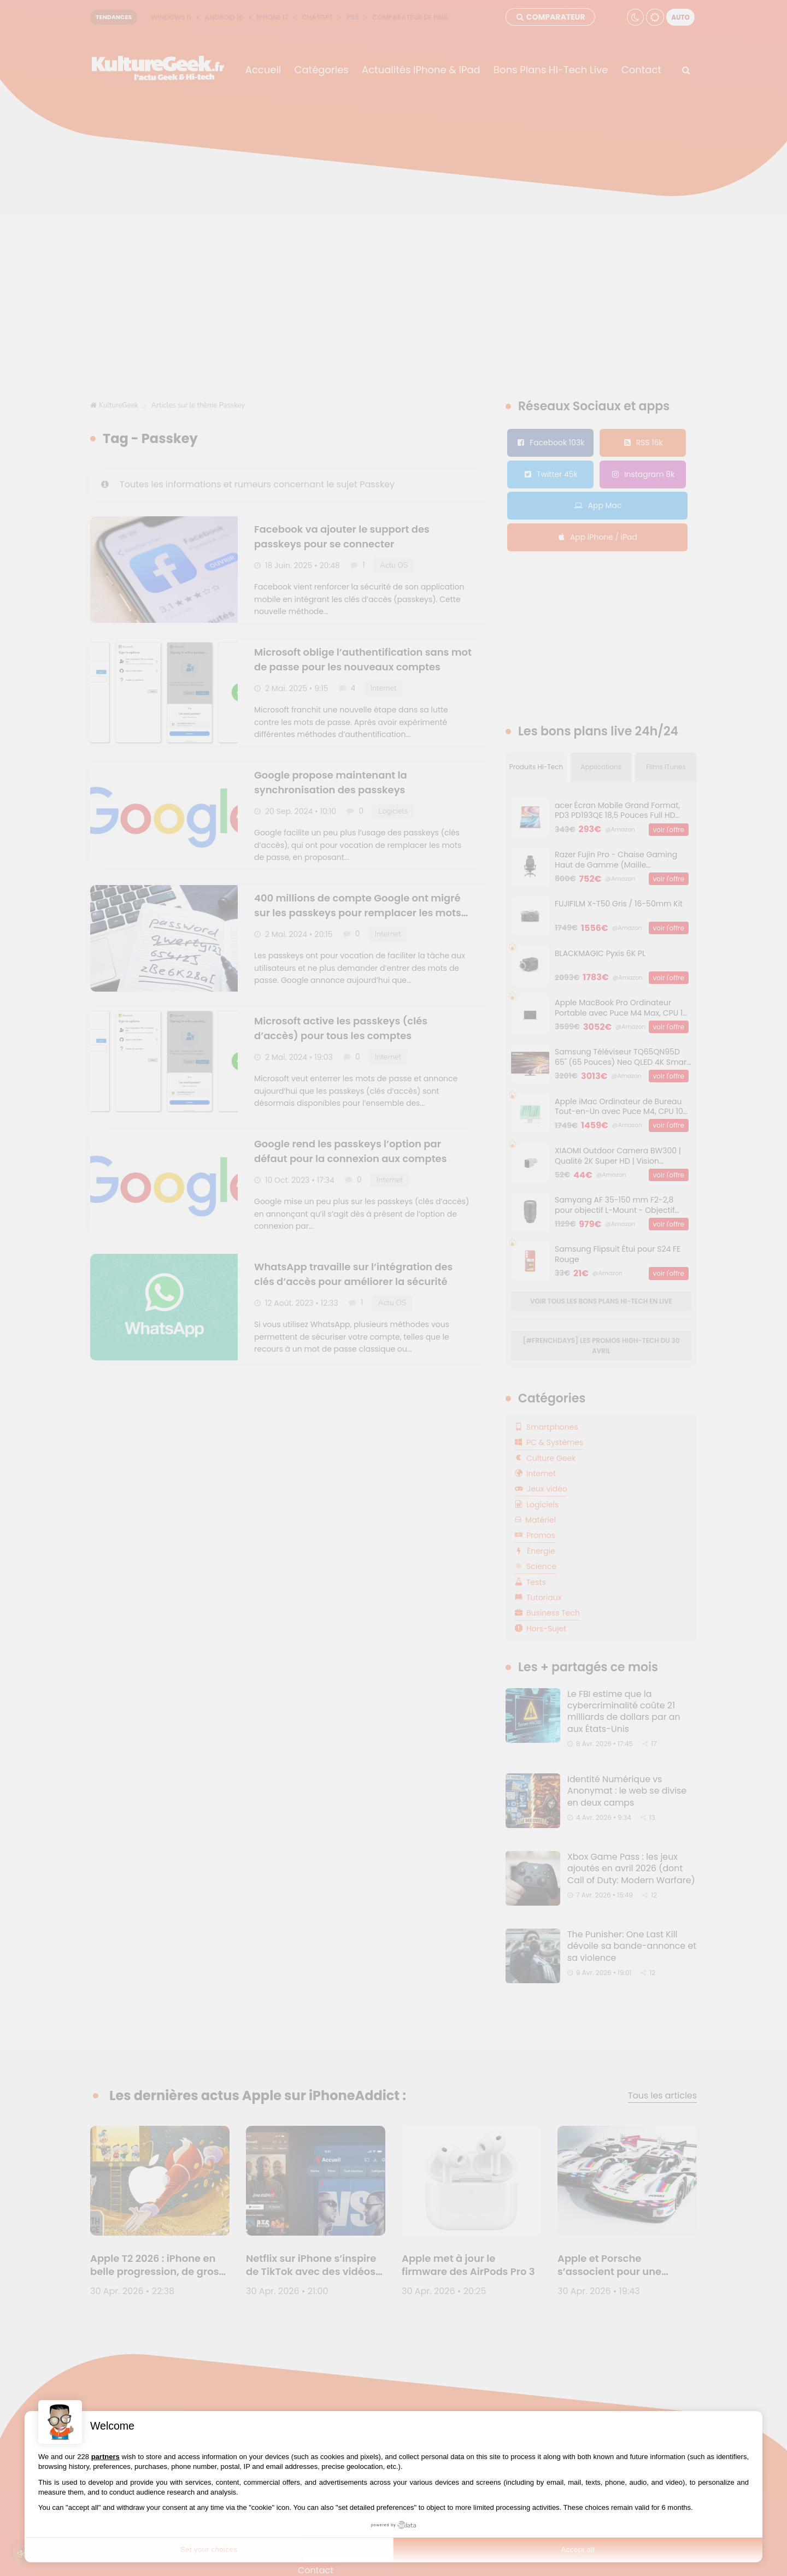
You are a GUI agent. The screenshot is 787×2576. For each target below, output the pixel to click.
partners (105, 2457)
